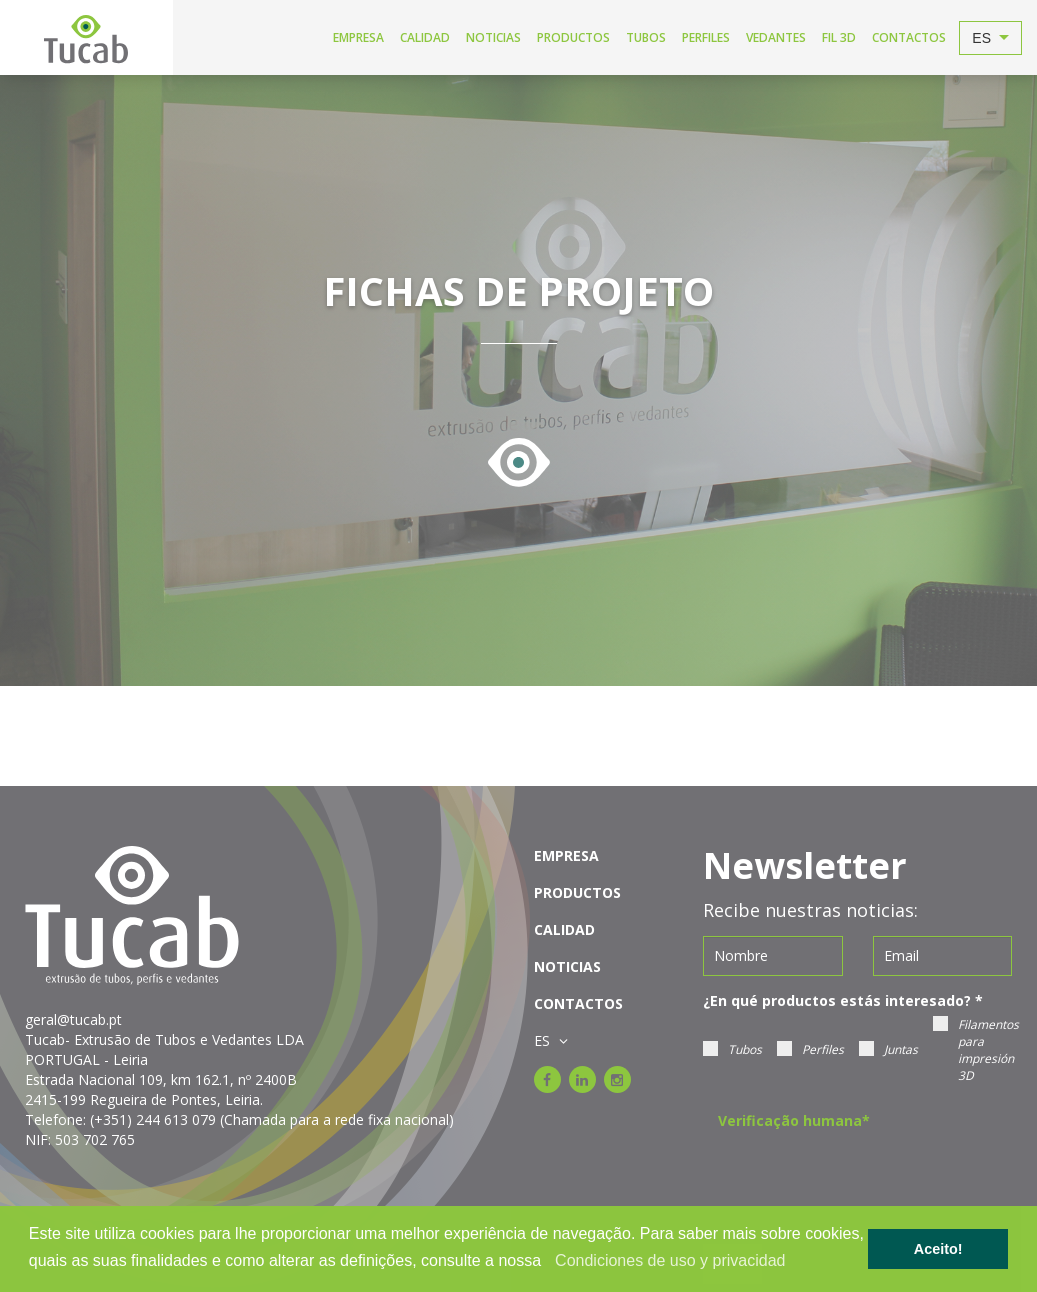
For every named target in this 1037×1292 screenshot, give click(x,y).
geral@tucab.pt (73, 1019)
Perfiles (810, 1049)
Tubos (732, 1049)
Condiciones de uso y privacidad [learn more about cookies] (670, 1260)
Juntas (888, 1049)
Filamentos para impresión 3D (976, 1050)
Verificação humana (794, 1120)
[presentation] (870, 1175)
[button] (549, 1262)
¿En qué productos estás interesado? (843, 1000)
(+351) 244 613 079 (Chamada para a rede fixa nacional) (272, 1119)
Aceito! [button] (938, 1249)
